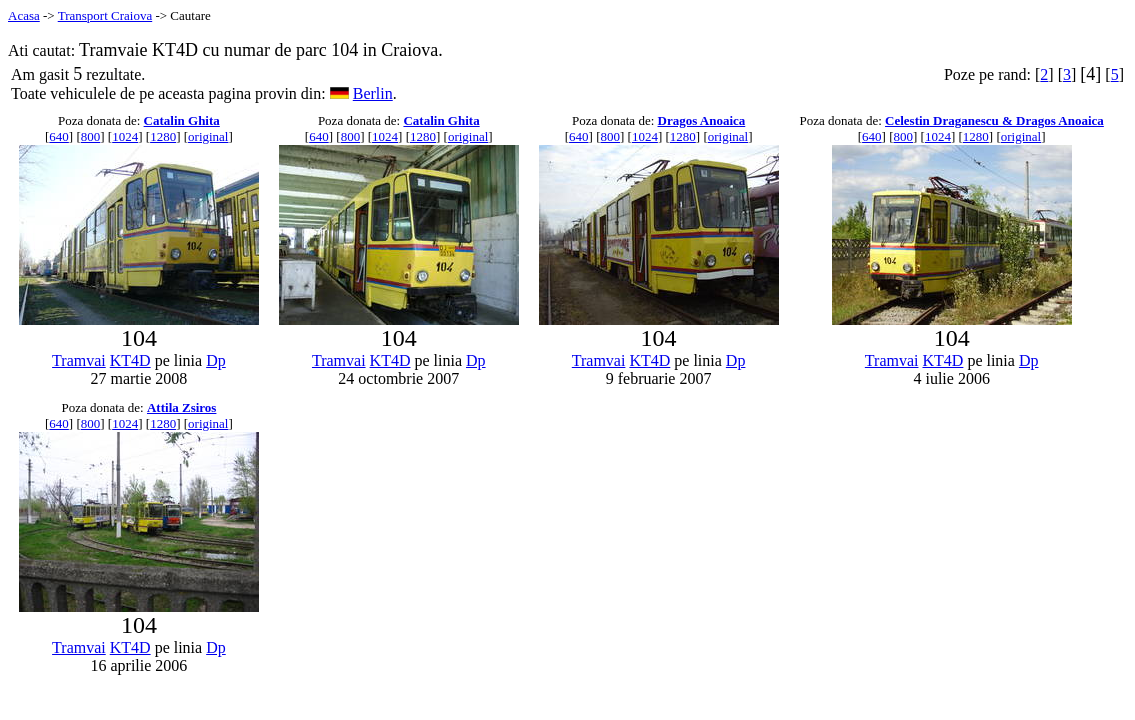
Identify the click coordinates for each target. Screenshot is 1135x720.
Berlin (373, 93)
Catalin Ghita (182, 120)
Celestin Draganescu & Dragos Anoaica (994, 120)
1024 (125, 136)
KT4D (130, 360)
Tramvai (79, 360)
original (208, 136)
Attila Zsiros (181, 407)
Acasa (24, 15)
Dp (216, 360)
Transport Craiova (105, 15)
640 (59, 136)
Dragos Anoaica (702, 120)
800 (91, 136)
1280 (163, 136)
